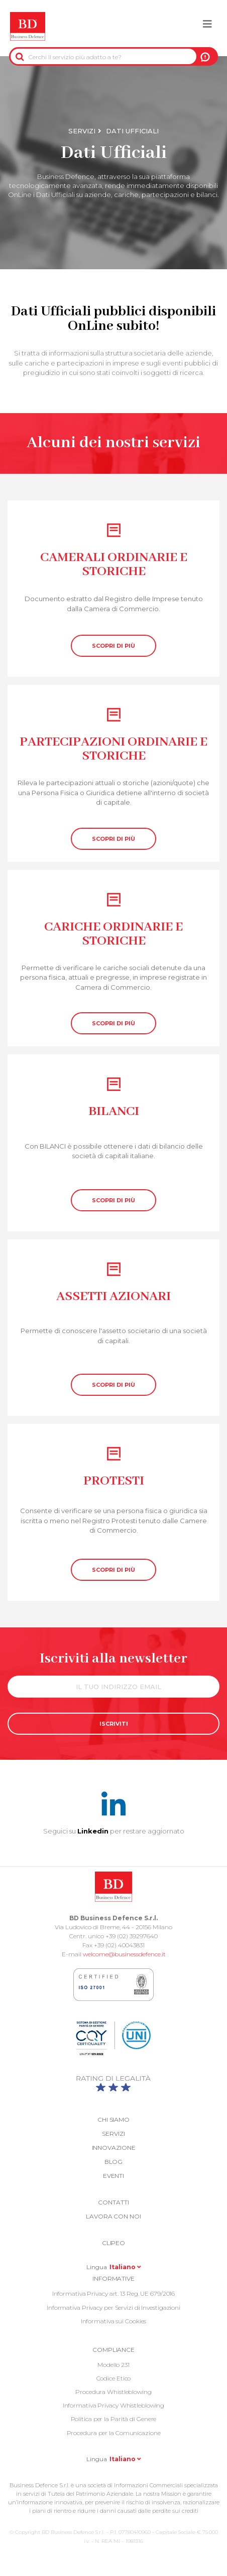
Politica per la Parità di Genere (114, 2419)
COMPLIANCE (113, 2349)
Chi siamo (113, 2119)
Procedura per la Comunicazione (114, 2433)
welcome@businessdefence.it (124, 1954)
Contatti (113, 2202)
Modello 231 (113, 2364)
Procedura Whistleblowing (113, 2392)
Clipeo (113, 2243)
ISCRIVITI (113, 1723)
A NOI (205, 57)
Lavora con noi (113, 2216)
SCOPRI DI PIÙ (113, 645)
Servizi (81, 131)
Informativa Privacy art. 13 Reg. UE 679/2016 (113, 2293)
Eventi (113, 2175)
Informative (113, 2278)
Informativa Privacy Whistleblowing (114, 2405)
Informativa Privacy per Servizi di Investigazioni (113, 2307)
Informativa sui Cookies (114, 2321)
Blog (113, 2161)
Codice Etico (113, 2378)
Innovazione (114, 2147)
